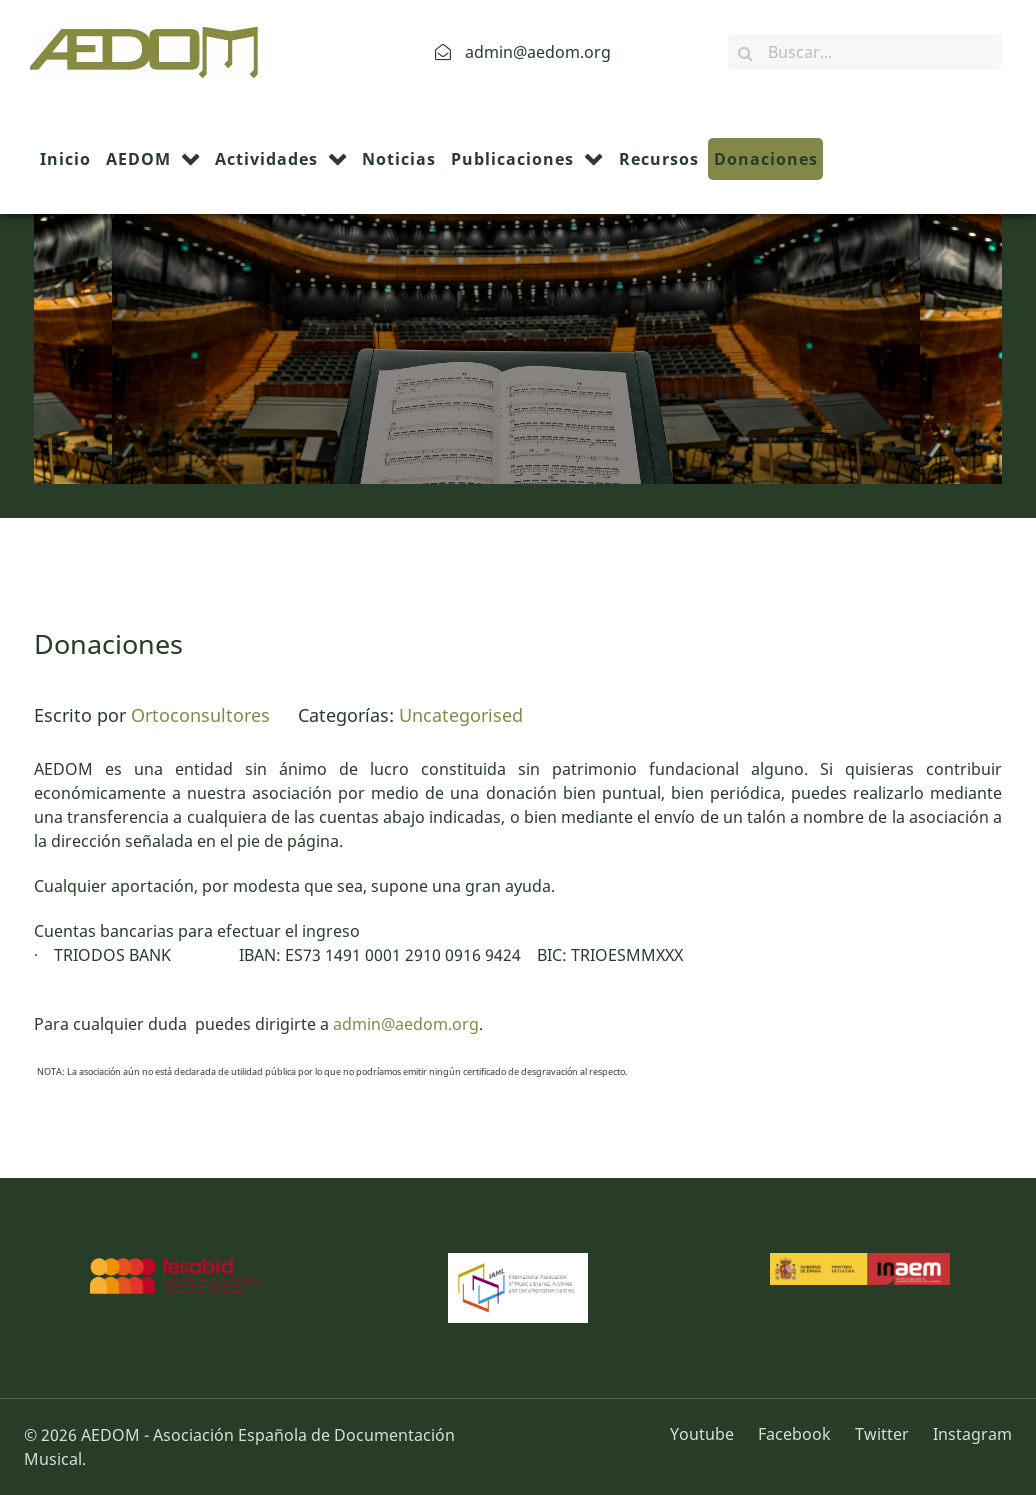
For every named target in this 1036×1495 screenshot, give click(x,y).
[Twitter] (884, 1434)
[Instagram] (967, 1434)
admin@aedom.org (406, 1024)
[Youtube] (709, 1434)
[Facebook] (796, 1434)
